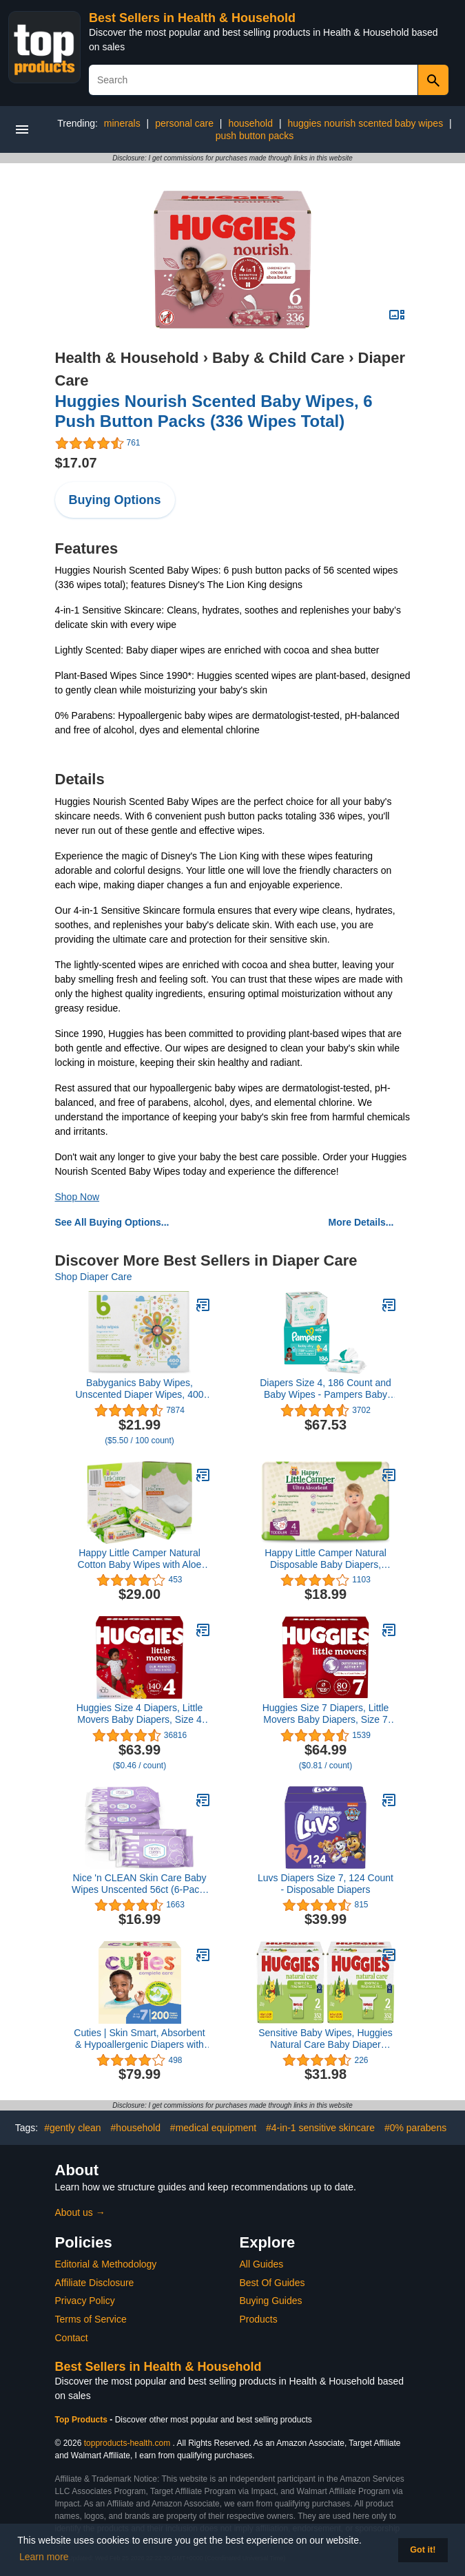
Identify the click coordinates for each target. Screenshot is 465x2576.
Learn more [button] (44, 2556)
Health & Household (127, 357)
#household (136, 2127)
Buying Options (115, 500)
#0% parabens (415, 2127)
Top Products (82, 2420)
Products (259, 2319)
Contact (71, 2337)
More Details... (361, 1222)
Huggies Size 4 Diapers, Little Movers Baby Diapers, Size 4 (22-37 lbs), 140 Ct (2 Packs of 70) (139, 1714)
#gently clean (72, 2127)
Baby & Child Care (278, 357)
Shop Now (77, 1196)
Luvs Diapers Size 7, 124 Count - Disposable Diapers (325, 1883)
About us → (80, 2212)
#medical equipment (213, 2127)
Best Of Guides (272, 2282)
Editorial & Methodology (106, 2264)
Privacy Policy (85, 2300)
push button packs (255, 135)
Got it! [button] (422, 2550)
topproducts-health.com (127, 2443)
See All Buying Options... (112, 1222)
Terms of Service (91, 2319)
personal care (184, 123)
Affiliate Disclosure (94, 2282)
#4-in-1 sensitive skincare (320, 2127)
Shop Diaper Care (93, 1276)
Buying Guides (271, 2300)
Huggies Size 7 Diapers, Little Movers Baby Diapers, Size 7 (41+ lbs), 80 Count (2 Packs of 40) (325, 1714)
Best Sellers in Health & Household (192, 18)
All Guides (262, 2264)
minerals (122, 123)
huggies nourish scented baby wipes (365, 123)
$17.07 (76, 462)
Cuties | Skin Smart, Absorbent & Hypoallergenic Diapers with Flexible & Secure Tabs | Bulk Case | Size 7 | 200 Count (139, 2039)
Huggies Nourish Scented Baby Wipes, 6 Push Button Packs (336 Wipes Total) (214, 411)
